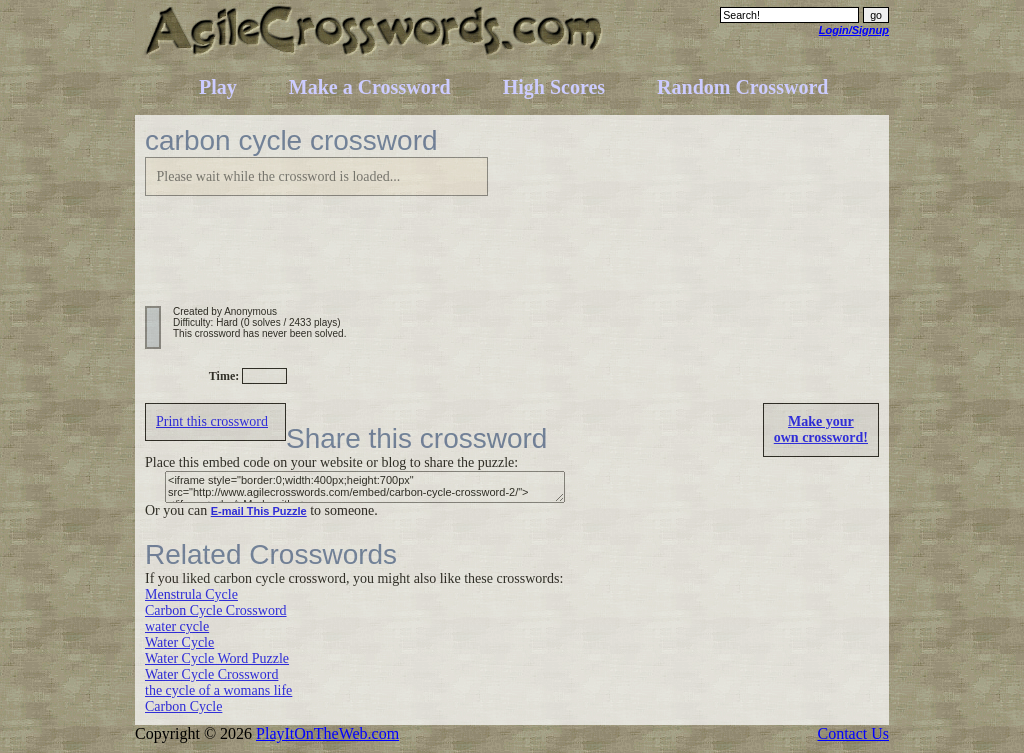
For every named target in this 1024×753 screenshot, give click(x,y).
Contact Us (853, 733)
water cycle (177, 626)
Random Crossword (742, 87)
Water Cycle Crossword (211, 674)
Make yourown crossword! (821, 429)
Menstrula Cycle (191, 594)
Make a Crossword (370, 87)
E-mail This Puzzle (259, 511)
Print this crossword (212, 421)
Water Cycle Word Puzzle (217, 658)
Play (218, 87)
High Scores (554, 87)
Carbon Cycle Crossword (216, 610)
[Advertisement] (509, 261)
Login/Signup (854, 30)
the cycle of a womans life (218, 690)
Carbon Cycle (183, 706)
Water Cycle (179, 642)
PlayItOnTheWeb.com (327, 733)
